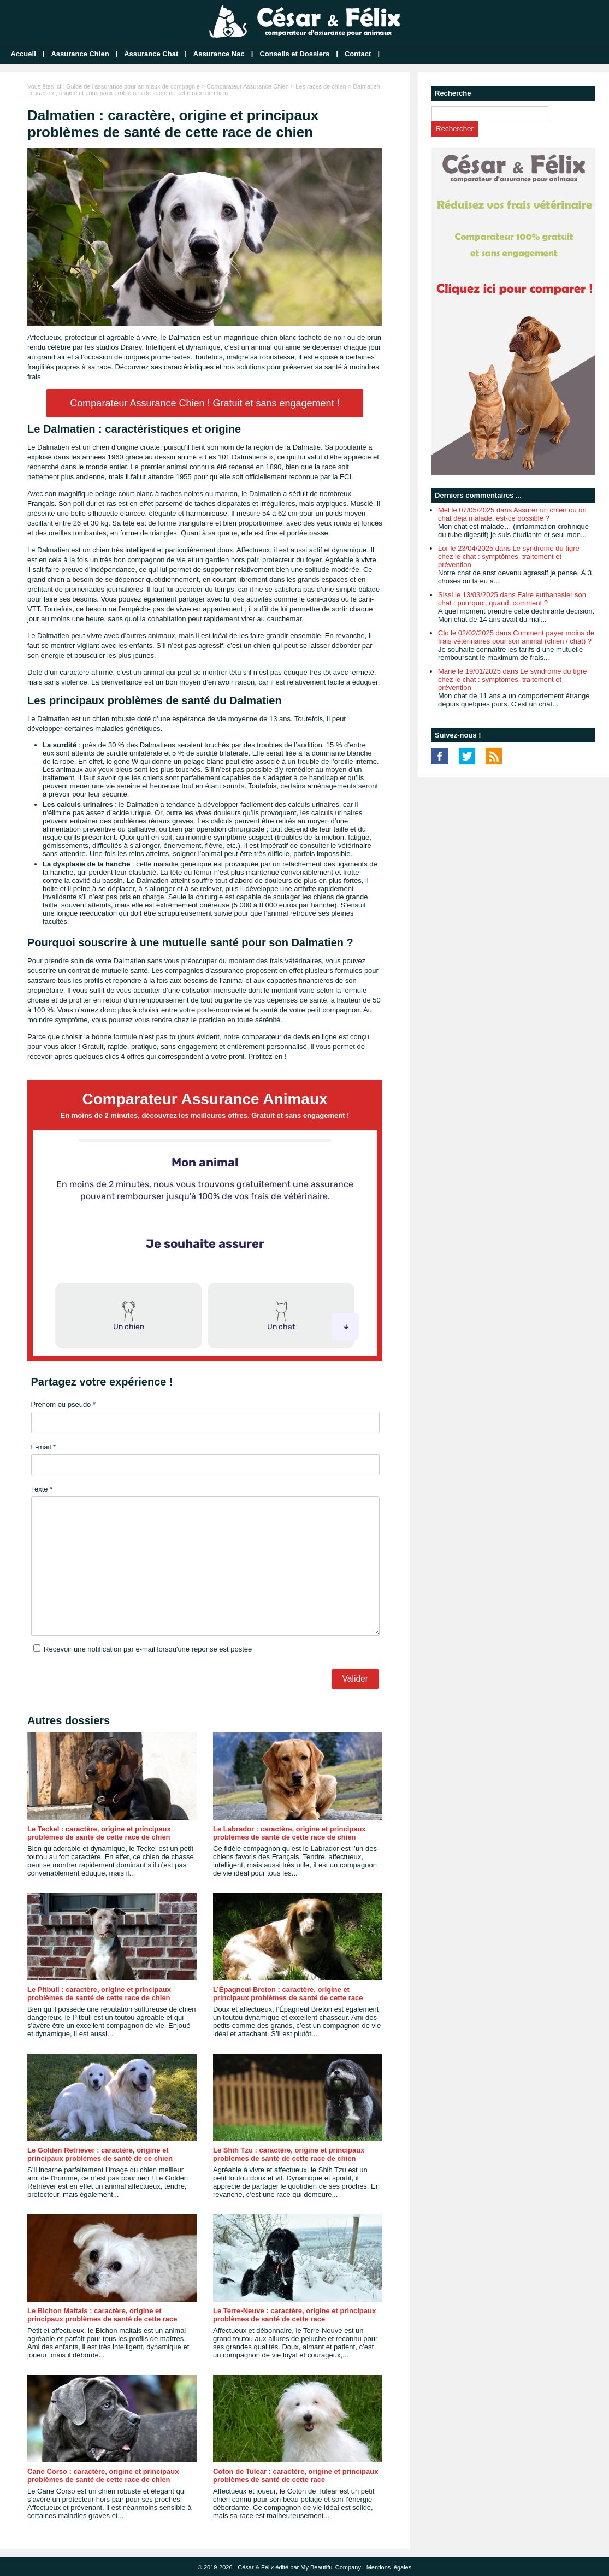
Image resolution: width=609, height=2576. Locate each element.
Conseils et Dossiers (294, 54)
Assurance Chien (80, 54)
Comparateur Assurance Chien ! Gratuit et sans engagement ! (204, 403)
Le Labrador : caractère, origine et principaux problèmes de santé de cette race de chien (289, 1833)
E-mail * (43, 1447)
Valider (355, 1678)
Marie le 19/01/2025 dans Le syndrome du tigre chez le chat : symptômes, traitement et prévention (512, 679)
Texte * (42, 1489)
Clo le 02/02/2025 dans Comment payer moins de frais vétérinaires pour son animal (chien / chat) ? (516, 637)
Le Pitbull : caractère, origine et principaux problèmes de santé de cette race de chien (99, 1993)
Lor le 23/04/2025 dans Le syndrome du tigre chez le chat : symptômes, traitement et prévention (509, 556)
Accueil (23, 54)
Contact (358, 54)
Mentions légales (389, 2567)
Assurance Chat (151, 54)
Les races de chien (320, 86)
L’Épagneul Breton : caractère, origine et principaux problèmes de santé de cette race (288, 1993)
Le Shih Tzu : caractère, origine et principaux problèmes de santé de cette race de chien (288, 2154)
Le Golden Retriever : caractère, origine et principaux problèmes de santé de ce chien (100, 2154)
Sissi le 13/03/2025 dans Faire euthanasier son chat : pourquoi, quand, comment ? (512, 599)
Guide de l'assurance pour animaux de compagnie (133, 86)
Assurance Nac (219, 54)
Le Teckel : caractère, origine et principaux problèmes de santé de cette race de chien (99, 1833)
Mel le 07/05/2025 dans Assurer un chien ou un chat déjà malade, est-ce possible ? (512, 514)
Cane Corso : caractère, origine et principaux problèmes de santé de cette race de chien (103, 2475)
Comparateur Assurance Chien (247, 86)
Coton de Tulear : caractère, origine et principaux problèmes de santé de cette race (295, 2475)
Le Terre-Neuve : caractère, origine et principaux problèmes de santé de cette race (294, 2315)
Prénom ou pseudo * (63, 1404)
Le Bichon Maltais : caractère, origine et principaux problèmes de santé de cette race (102, 2315)
